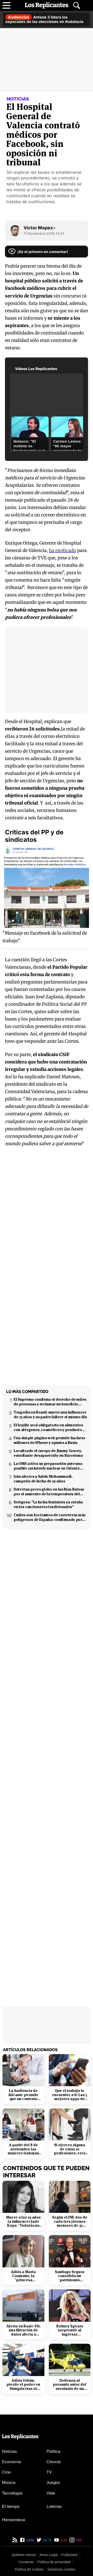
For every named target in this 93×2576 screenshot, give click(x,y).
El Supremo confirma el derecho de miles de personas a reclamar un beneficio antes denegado (50, 1401)
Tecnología (12, 2493)
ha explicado (62, 550)
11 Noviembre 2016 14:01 (44, 233)
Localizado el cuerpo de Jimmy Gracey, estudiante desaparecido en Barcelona (48, 1453)
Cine (6, 2472)
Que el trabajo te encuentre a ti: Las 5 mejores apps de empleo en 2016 (69, 2095)
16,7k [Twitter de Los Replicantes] (46, 2540)
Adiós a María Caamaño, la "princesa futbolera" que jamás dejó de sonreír (23, 2276)
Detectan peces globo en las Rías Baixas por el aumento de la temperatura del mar (49, 1491)
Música (8, 2482)
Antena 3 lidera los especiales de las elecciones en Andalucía (44, 19)
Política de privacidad (53, 2562)
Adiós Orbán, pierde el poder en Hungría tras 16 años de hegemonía (23, 2385)
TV (49, 2472)
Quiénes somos (24, 2555)
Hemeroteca (13, 2519)
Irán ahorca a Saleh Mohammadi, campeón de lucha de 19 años (43, 1478)
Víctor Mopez (40, 227)
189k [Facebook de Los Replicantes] (29, 2540)
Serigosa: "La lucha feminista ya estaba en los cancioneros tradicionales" (48, 1504)
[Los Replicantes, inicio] (46, 5)
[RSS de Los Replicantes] (14, 2540)
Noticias (9, 2451)
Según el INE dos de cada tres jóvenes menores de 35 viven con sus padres (69, 2221)
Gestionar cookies (61, 2569)
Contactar (26, 2562)
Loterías (54, 2506)
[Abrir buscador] (76, 5)
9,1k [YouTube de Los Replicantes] (63, 2540)
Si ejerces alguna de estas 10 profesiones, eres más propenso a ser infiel (70, 2149)
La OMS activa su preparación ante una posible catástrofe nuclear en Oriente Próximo (48, 1466)
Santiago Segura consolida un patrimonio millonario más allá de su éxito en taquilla (69, 2276)
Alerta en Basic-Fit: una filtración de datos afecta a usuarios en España (23, 2330)
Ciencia (54, 2461)
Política (54, 2451)
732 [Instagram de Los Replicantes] (78, 2540)
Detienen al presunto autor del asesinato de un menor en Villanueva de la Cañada (69, 2385)
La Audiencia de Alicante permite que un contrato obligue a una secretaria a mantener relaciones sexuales (23, 2095)
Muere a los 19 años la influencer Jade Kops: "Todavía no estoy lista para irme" (23, 2221)
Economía (11, 2461)
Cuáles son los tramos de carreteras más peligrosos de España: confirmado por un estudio (50, 1517)
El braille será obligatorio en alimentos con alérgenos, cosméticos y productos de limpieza (49, 1427)
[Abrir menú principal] (6, 5)
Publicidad (70, 2555)
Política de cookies (29, 2569)
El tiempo (11, 2506)
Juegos (53, 2482)
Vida (51, 2493)
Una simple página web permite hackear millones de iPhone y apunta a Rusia (49, 1440)
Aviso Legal (49, 2555)
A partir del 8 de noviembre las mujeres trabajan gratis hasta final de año (23, 2149)
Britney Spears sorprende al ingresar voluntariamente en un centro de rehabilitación (69, 2330)
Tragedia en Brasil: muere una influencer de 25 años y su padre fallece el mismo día (50, 1414)
